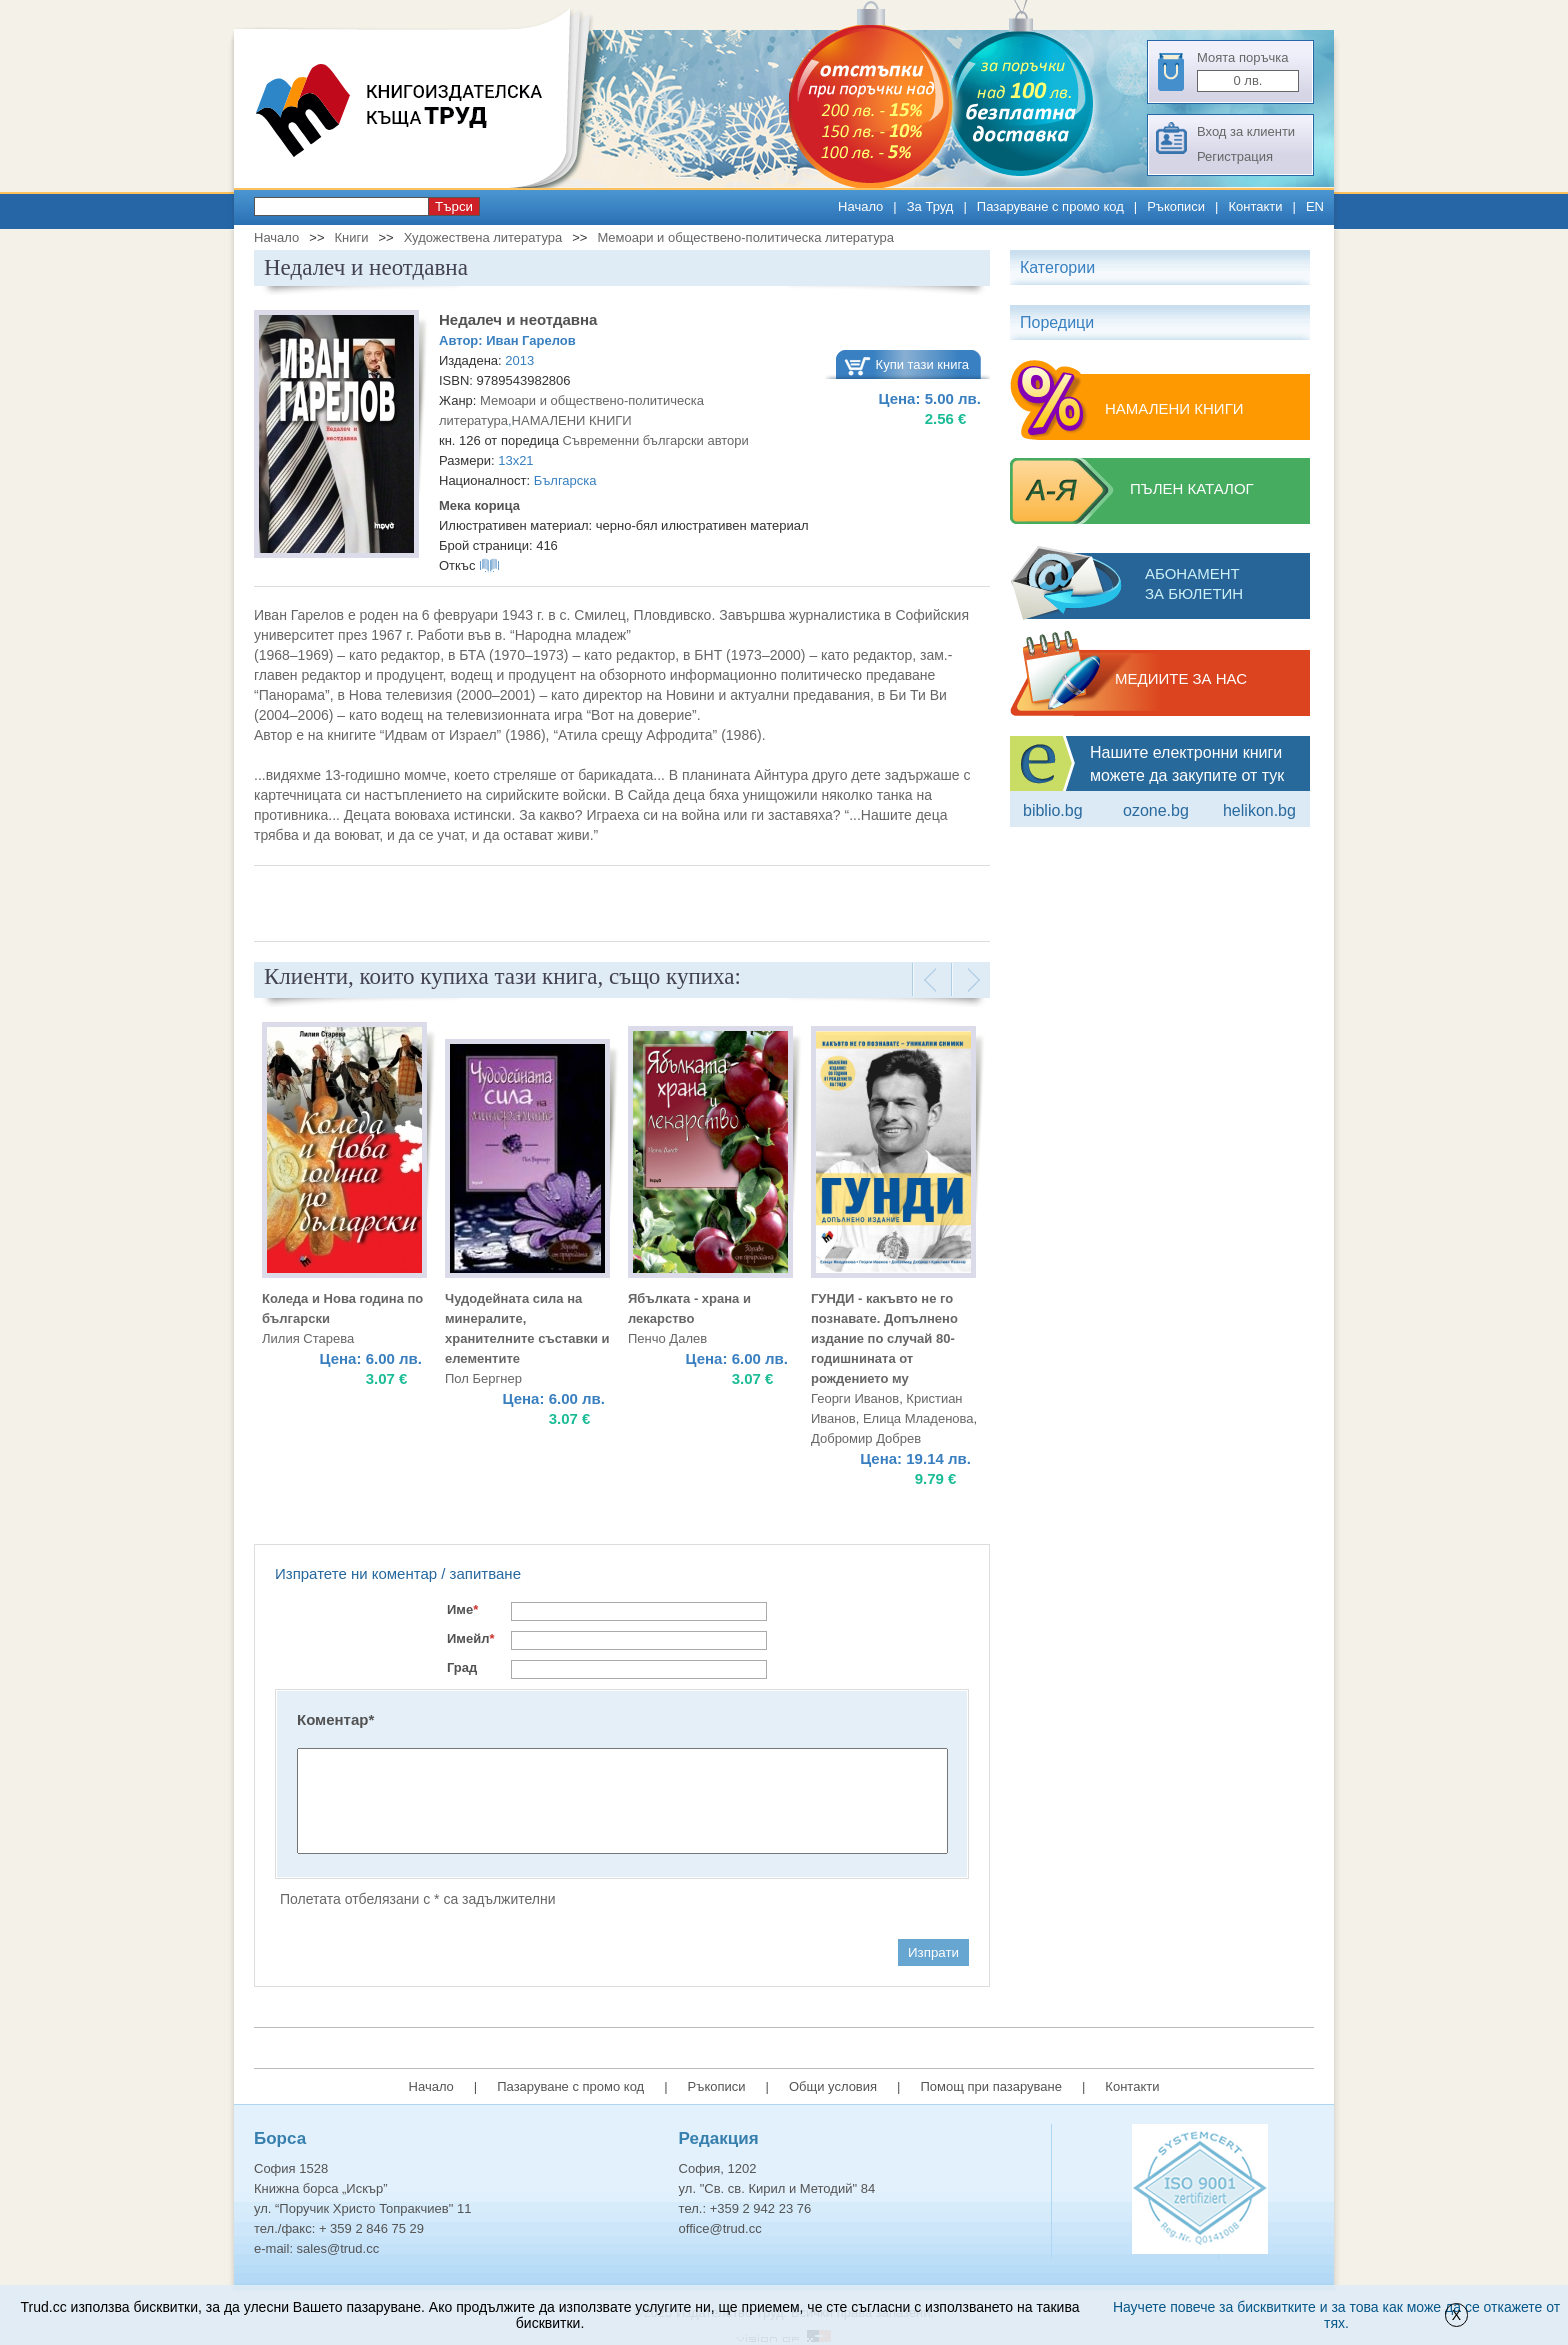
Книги (351, 237)
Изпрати (933, 1952)
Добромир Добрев (866, 1438)
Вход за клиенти (1246, 131)
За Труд (930, 206)
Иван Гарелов (530, 340)
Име (462, 1609)
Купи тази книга (923, 364)
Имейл (471, 1638)
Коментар (335, 1719)
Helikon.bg (1259, 810)
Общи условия (833, 2086)
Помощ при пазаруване (991, 2086)
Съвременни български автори (655, 440)
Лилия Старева (308, 1338)
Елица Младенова (918, 1418)
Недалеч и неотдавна (518, 319)
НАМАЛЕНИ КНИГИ (572, 420)
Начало (860, 206)
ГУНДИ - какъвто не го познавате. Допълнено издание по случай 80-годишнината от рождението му (884, 1338)
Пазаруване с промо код (1050, 206)
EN (1315, 206)
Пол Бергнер (483, 1378)
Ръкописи (1176, 206)
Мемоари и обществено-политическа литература (745, 237)
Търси (454, 206)
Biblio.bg (1053, 810)
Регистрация (1235, 156)
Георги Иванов (855, 1398)
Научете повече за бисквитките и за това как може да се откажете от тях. (1336, 2315)
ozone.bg (1156, 810)
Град (462, 1667)
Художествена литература (483, 237)
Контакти (1255, 206)
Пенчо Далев (667, 1338)
